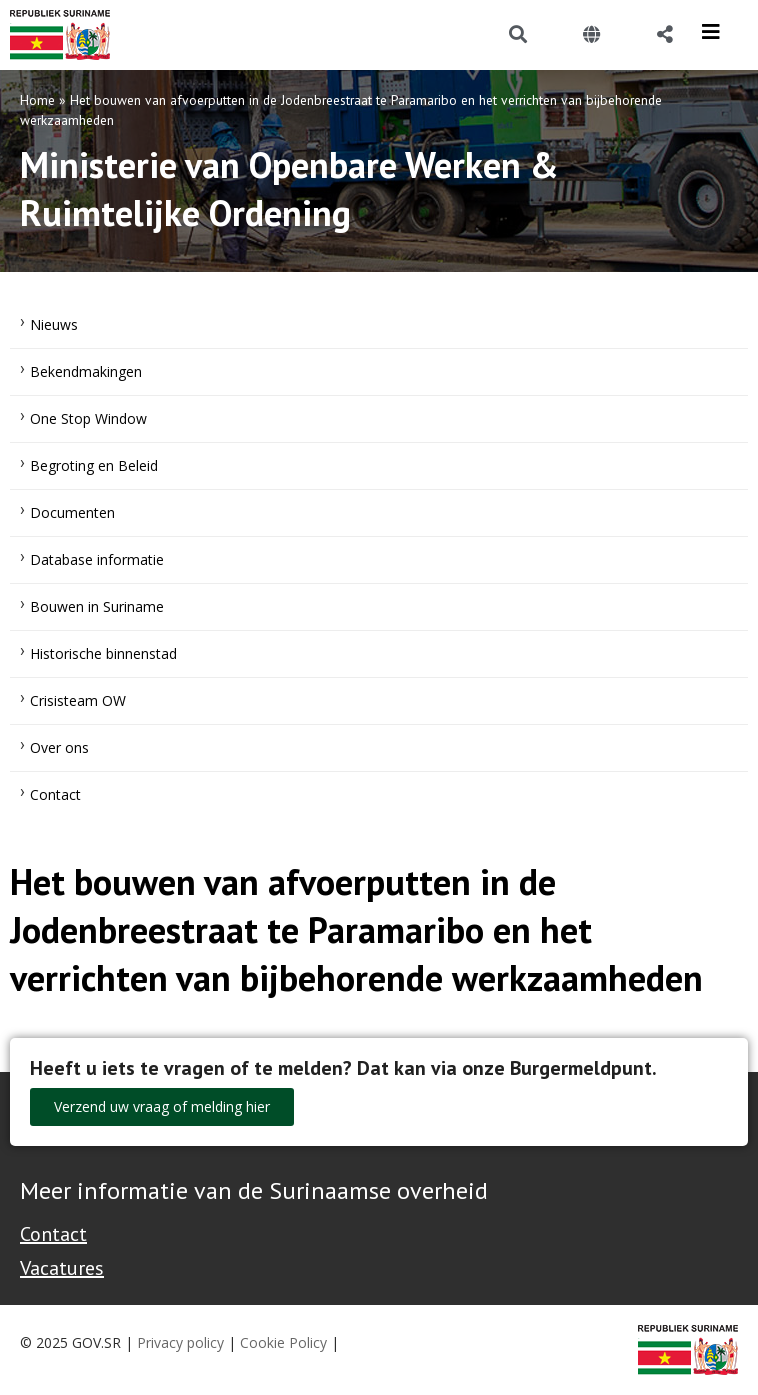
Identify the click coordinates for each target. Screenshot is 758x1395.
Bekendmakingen (86, 371)
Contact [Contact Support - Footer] (53, 1234)
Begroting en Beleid (94, 465)
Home (37, 100)
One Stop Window (88, 418)
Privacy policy (180, 1342)
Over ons (59, 747)
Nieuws (54, 324)
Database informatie (97, 559)
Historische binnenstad (103, 653)
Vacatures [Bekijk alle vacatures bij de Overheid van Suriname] (62, 1268)
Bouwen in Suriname (97, 606)
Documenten (72, 512)
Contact (55, 794)
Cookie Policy (283, 1342)
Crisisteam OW (78, 700)
